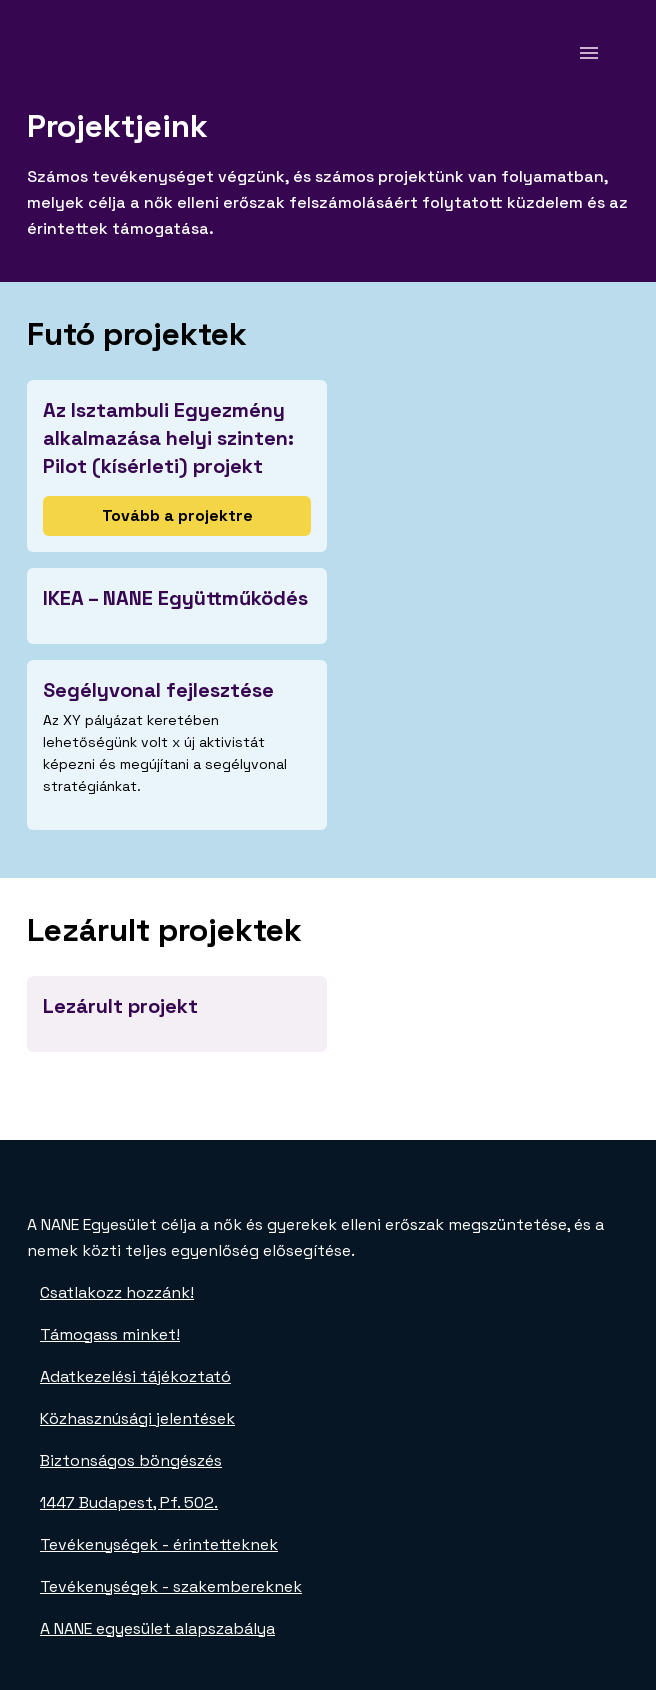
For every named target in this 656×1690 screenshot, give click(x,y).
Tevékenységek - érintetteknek (159, 1544)
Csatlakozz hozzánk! (117, 1292)
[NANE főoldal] (79, 53)
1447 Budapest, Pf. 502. (129, 1502)
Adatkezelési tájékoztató (135, 1376)
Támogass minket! (110, 1334)
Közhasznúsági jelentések (137, 1418)
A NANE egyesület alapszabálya (157, 1628)
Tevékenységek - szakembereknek (171, 1586)
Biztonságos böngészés (131, 1460)
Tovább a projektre (177, 515)
